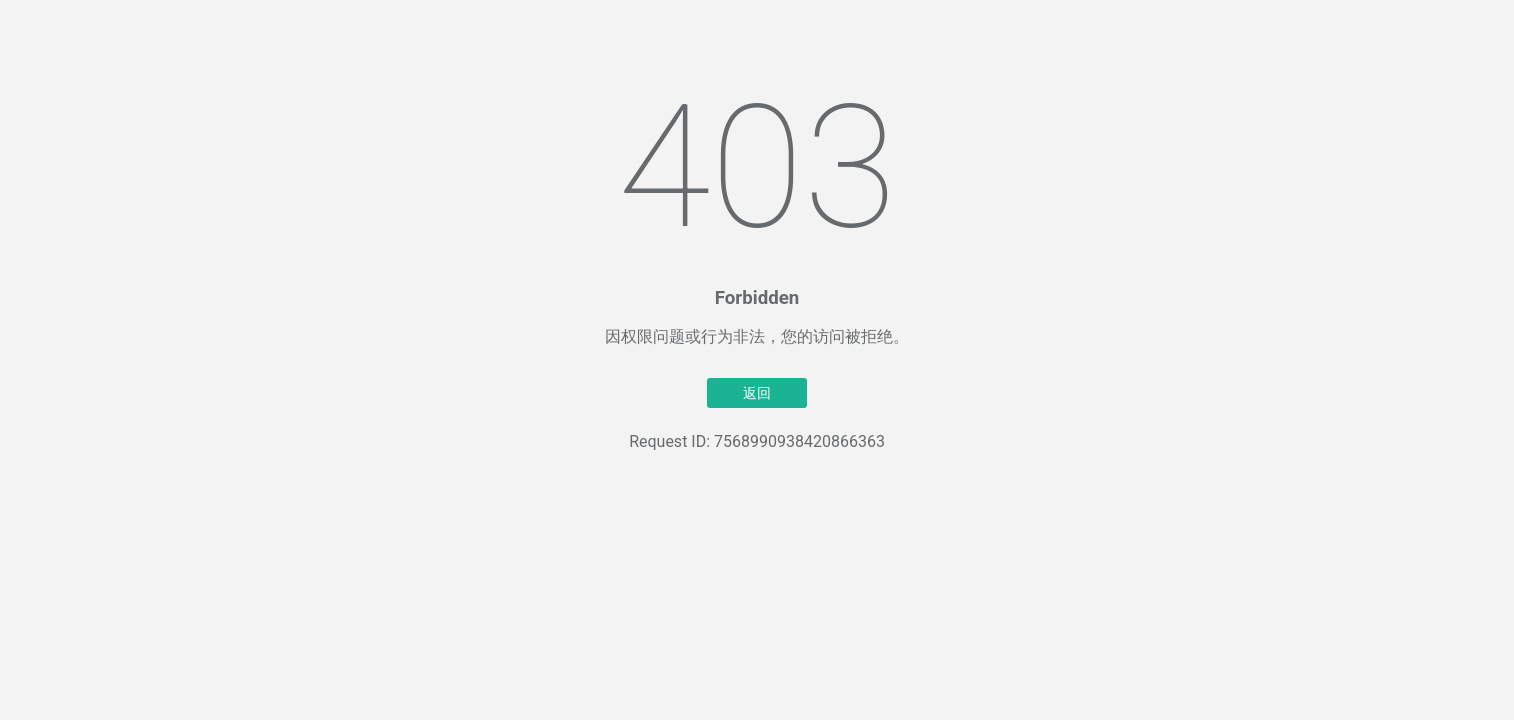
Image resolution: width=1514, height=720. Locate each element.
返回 (757, 393)
